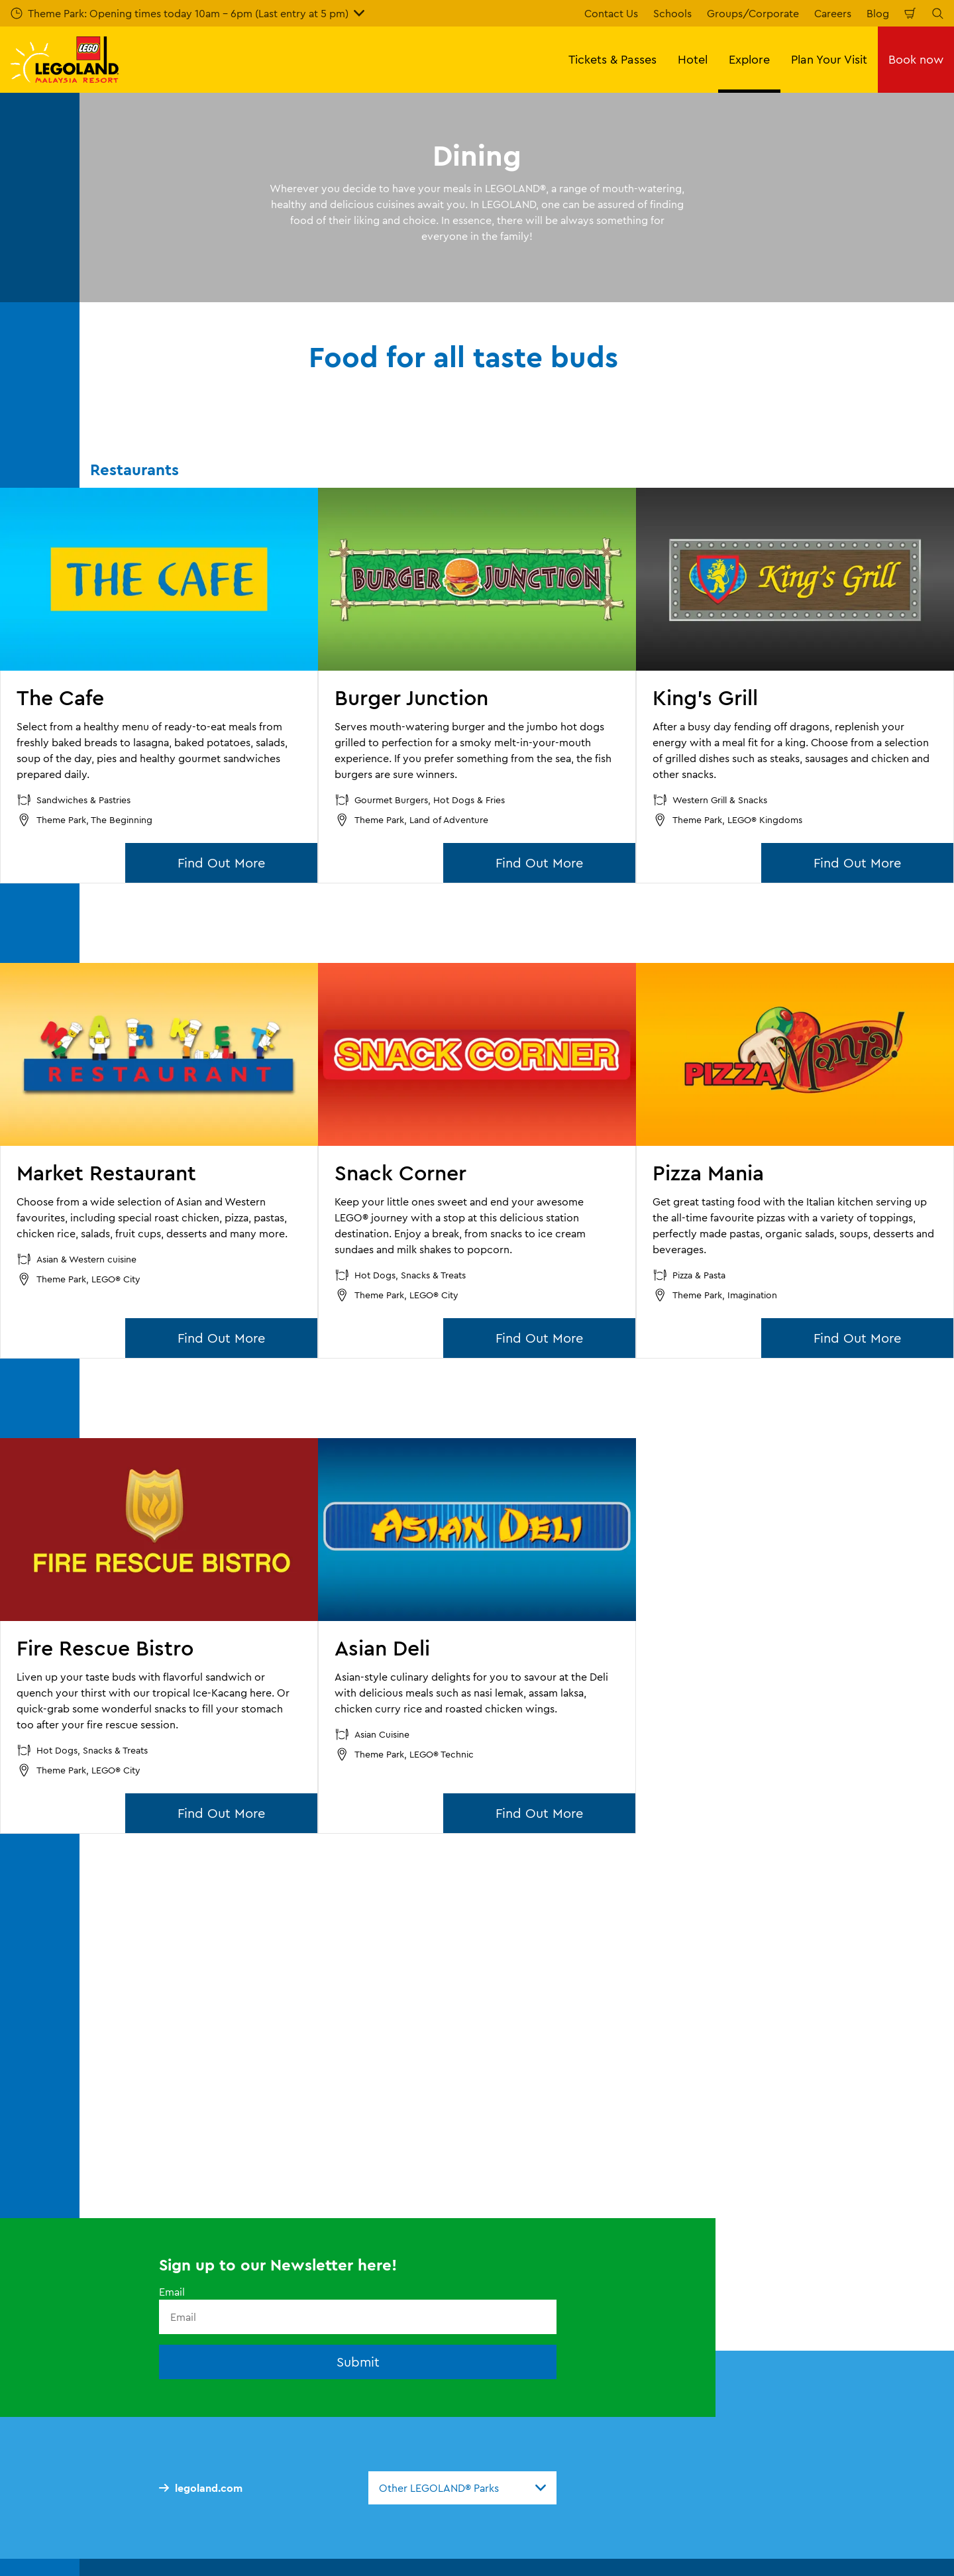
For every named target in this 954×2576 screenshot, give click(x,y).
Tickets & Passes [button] (612, 59)
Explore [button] (749, 59)
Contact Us (611, 13)
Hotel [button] (693, 59)
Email (172, 2291)
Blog (878, 13)
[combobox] (462, 2487)
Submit (358, 2361)
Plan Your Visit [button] (829, 59)
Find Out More (221, 862)
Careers (832, 13)
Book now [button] (915, 59)
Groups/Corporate (753, 13)
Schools (672, 13)
